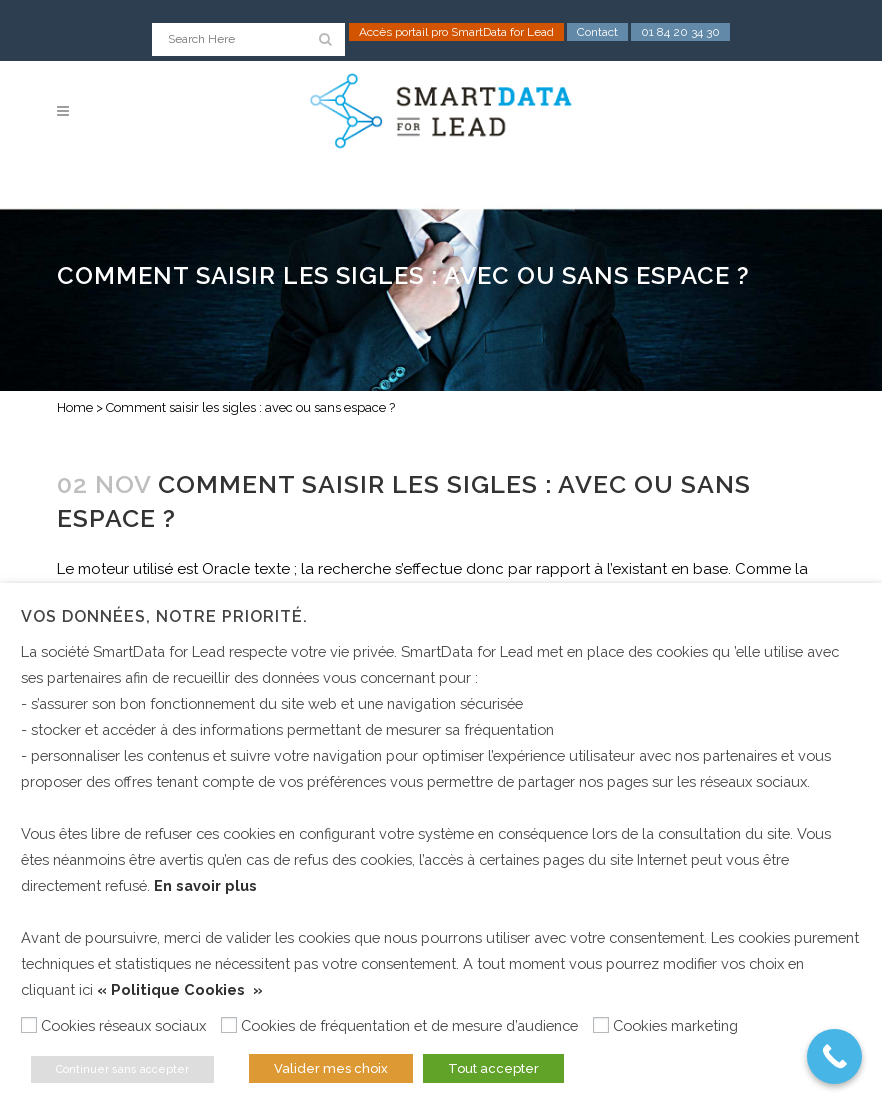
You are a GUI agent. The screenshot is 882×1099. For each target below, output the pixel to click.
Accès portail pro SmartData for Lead (456, 32)
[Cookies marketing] (601, 1025)
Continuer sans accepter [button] (122, 1069)
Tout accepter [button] (493, 1068)
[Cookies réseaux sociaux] (29, 1025)
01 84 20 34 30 (680, 32)
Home (75, 407)
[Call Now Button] (834, 1056)
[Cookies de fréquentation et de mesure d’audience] (229, 1025)
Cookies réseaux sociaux (123, 1025)
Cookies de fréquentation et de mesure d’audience (409, 1025)
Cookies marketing (675, 1025)
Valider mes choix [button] (331, 1068)
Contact (597, 32)
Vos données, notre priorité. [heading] (164, 616)
